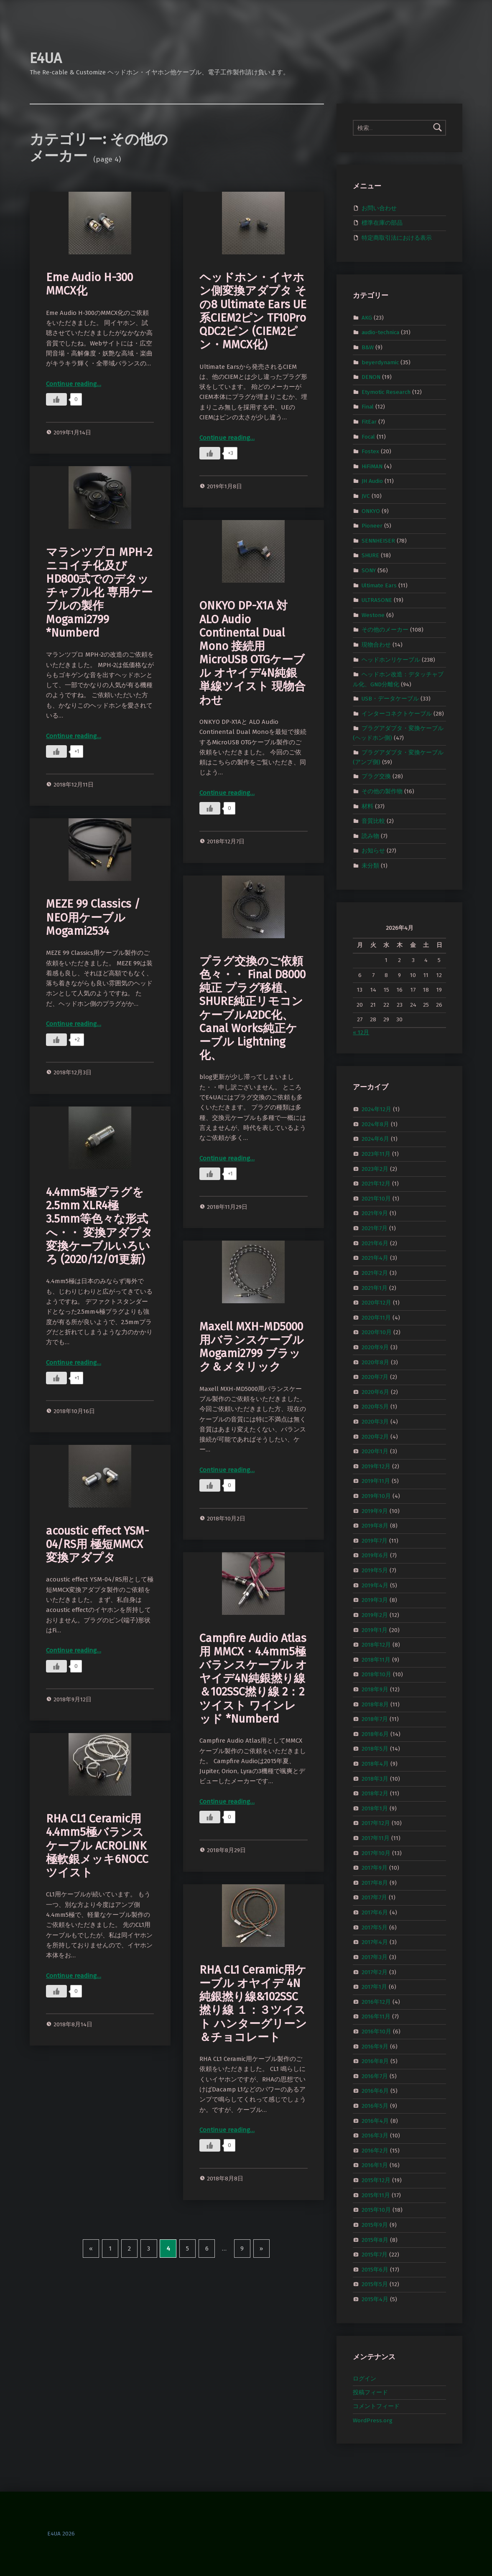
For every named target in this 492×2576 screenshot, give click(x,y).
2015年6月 (375, 2269)
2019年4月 (375, 1585)
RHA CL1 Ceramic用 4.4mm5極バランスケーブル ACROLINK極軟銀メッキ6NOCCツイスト (97, 1845)
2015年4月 (375, 2299)
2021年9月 (375, 1213)
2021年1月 (374, 1287)
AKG (367, 317)
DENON (371, 377)
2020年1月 (375, 1451)
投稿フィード (370, 2392)
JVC (366, 496)
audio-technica (380, 332)
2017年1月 (374, 1986)
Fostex (370, 451)
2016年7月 (375, 2076)
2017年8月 (375, 1882)
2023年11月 (376, 1153)
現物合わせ (376, 644)
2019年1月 (374, 1629)
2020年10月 (377, 1332)
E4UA (46, 58)
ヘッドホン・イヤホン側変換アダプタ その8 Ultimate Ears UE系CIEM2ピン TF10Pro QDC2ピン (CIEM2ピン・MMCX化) (252, 311)
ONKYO (371, 510)
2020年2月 (375, 1436)
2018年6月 (375, 1734)
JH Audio (372, 481)
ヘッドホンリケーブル (391, 659)
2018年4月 (375, 1763)
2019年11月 (376, 1481)
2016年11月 (376, 2016)
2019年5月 (375, 1570)
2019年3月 (375, 1600)
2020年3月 (375, 1421)
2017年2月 (374, 1971)
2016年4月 (375, 2120)
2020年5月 (375, 1406)
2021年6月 (375, 1242)
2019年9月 (375, 1510)
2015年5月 (375, 2284)
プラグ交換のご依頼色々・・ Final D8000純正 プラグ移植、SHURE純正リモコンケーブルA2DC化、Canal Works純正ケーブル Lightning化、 (252, 1008)
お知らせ (373, 850)
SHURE (370, 555)
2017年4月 (375, 1942)
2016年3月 (375, 2135)
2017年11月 (376, 1838)
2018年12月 (376, 1644)
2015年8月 (375, 2239)
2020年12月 (376, 1302)
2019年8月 (375, 1525)
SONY (369, 570)
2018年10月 (376, 1674)
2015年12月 (376, 2180)
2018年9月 (375, 1689)
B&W (368, 347)
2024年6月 (375, 1138)
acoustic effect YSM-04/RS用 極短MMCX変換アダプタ (97, 1544)
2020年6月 (375, 1392)
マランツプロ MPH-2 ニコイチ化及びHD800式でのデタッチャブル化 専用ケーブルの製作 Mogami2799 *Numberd (99, 593)
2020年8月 (375, 1361)
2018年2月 (375, 1793)
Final (368, 406)
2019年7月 (374, 1540)
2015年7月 (374, 2254)
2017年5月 (374, 1927)
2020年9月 (375, 1347)
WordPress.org (373, 2420)
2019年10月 (376, 1496)
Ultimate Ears (379, 585)
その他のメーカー (385, 629)
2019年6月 (375, 1555)
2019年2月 (375, 1615)
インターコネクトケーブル (397, 713)
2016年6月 (375, 2090)
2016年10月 (376, 2031)
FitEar (369, 421)
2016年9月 (375, 2046)
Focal (368, 436)
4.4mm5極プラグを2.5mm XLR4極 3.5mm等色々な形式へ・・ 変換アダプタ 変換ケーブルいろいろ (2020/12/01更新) (99, 1225)
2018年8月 (375, 1704)
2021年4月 (375, 1257)
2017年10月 (376, 1852)
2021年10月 (376, 1198)
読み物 (370, 835)
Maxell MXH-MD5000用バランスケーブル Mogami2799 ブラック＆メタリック (251, 1346)
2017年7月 (374, 1897)
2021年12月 (376, 1183)
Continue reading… (73, 384)
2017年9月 (374, 1867)
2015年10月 (376, 2209)
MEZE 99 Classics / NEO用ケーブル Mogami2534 (93, 917)
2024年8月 (375, 1124)
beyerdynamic (380, 361)
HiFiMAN (372, 466)
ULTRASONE (377, 600)
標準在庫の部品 (382, 222)
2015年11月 (376, 2194)
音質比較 (373, 821)
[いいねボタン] (56, 399)
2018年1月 (375, 1808)
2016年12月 (376, 2001)
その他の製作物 (382, 791)
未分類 (370, 865)
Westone (373, 615)
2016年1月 (375, 2165)
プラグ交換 (376, 776)
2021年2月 (375, 1273)
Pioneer (372, 525)
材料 (367, 806)
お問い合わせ (379, 207)
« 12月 (361, 1032)
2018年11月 (376, 1659)
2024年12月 (376, 1109)
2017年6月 (375, 1912)
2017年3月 (374, 1957)
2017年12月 (376, 1823)
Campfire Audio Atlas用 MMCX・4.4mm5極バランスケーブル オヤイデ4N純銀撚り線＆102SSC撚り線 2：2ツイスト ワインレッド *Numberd (253, 1679)
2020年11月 (376, 1317)
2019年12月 (376, 1466)
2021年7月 (374, 1228)
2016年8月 (375, 2061)
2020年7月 (375, 1377)
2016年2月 (375, 2150)
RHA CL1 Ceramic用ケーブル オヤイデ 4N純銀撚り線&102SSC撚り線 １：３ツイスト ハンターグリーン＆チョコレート (253, 2003)
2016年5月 (375, 2105)
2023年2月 (375, 1168)
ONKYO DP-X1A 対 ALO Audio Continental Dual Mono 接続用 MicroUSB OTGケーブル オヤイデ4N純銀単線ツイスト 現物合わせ (252, 652)
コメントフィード (376, 2406)
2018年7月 (375, 1719)
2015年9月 (375, 2224)
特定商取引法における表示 (397, 237)
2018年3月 (375, 1778)
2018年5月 (375, 1748)
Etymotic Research (386, 391)
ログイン (364, 2378)
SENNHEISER (378, 540)
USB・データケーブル (390, 698)
